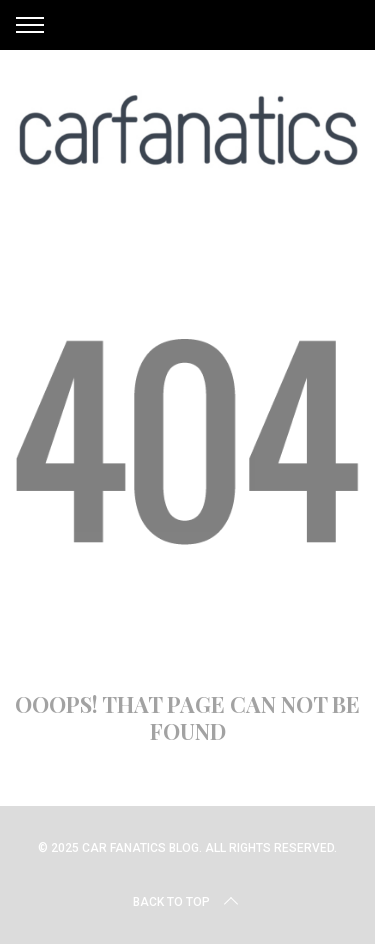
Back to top (187, 902)
